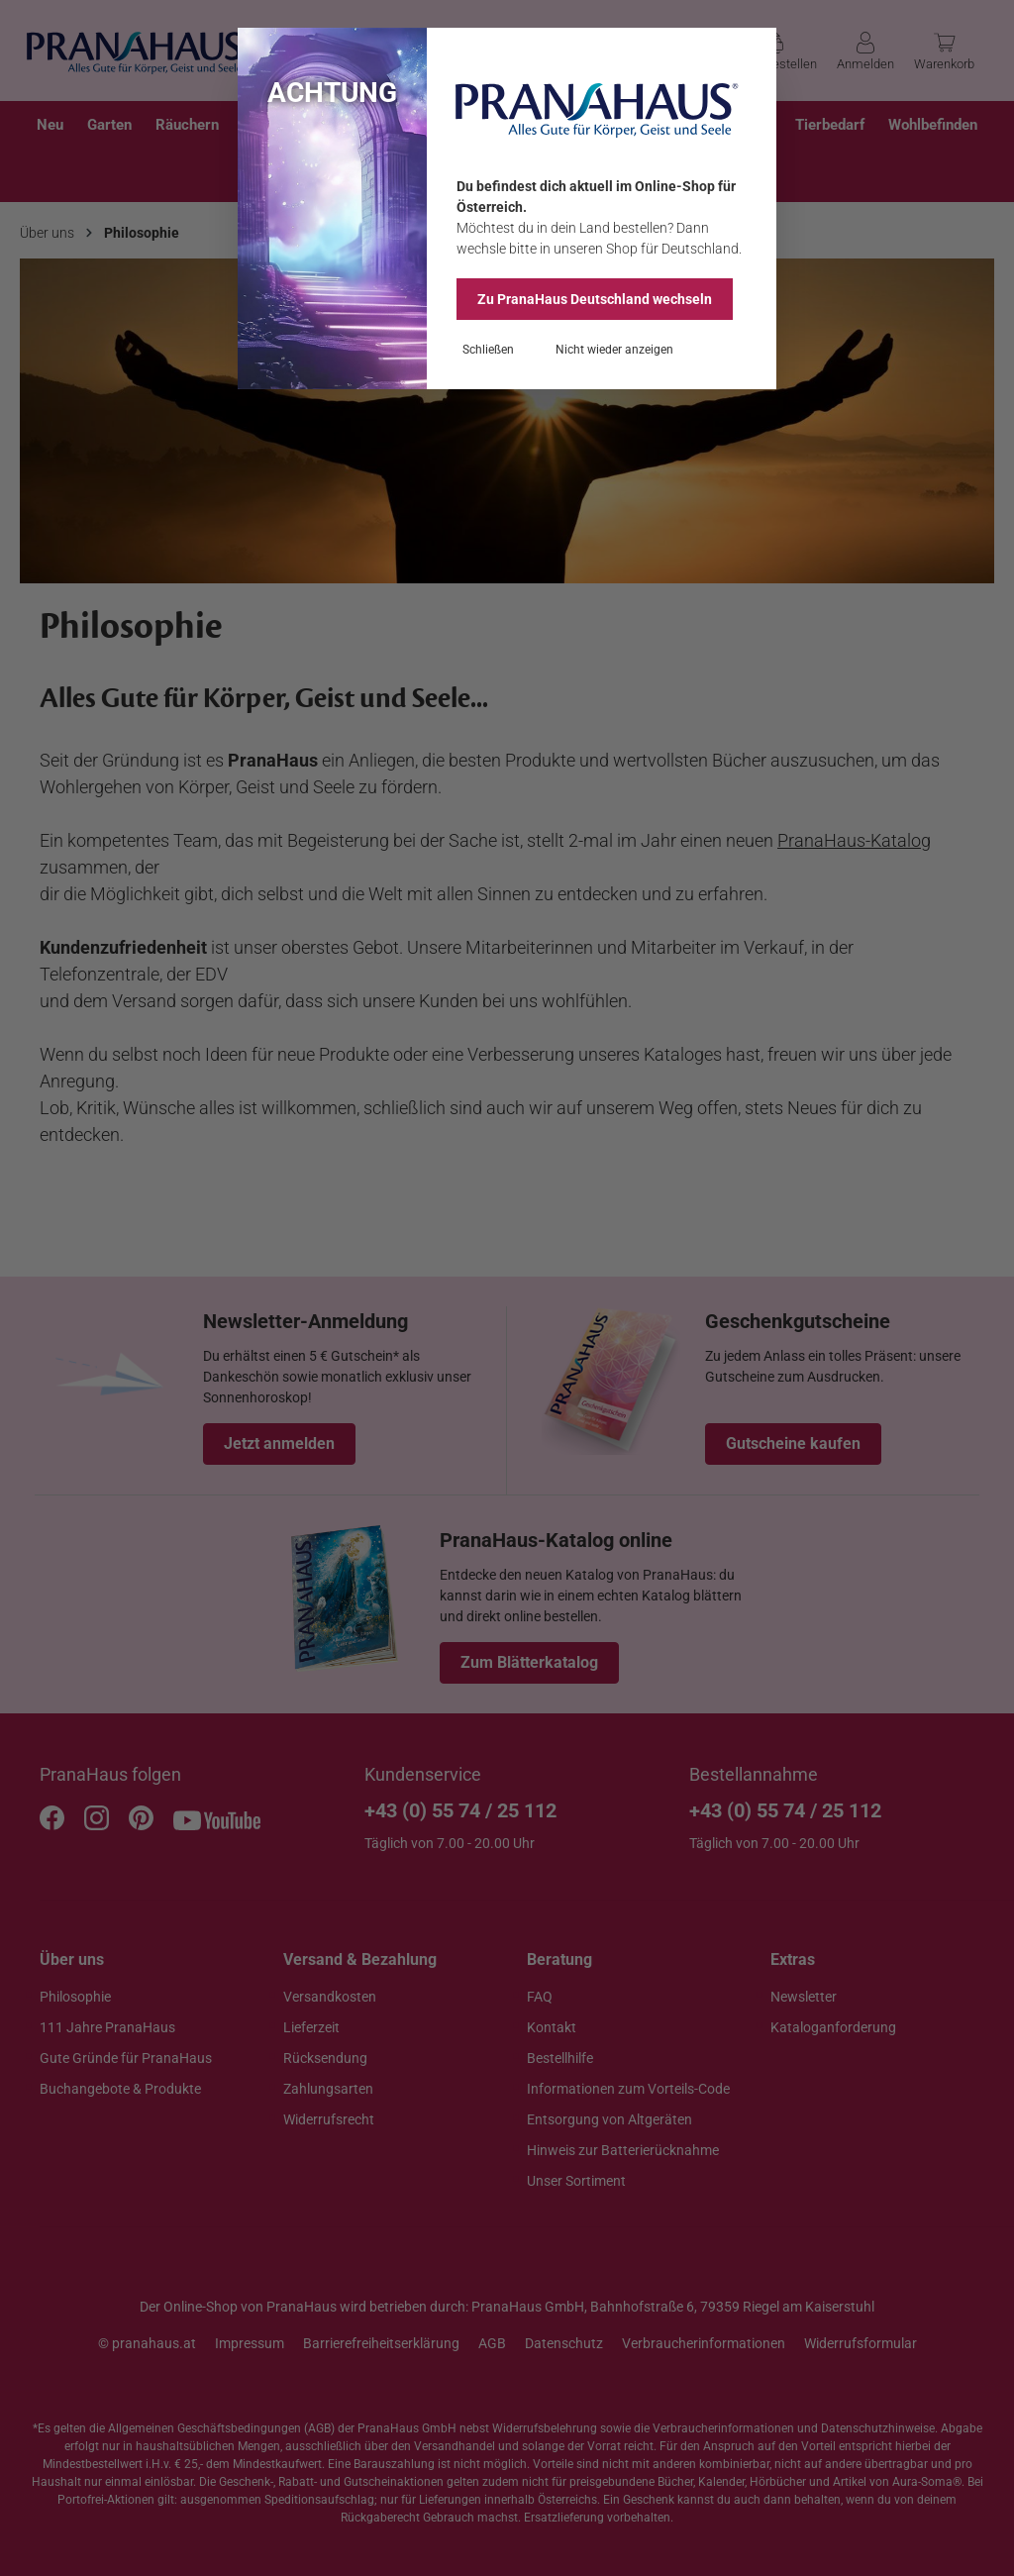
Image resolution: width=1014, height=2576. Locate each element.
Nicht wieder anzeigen (614, 350)
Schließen (488, 350)
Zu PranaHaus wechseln (594, 299)
